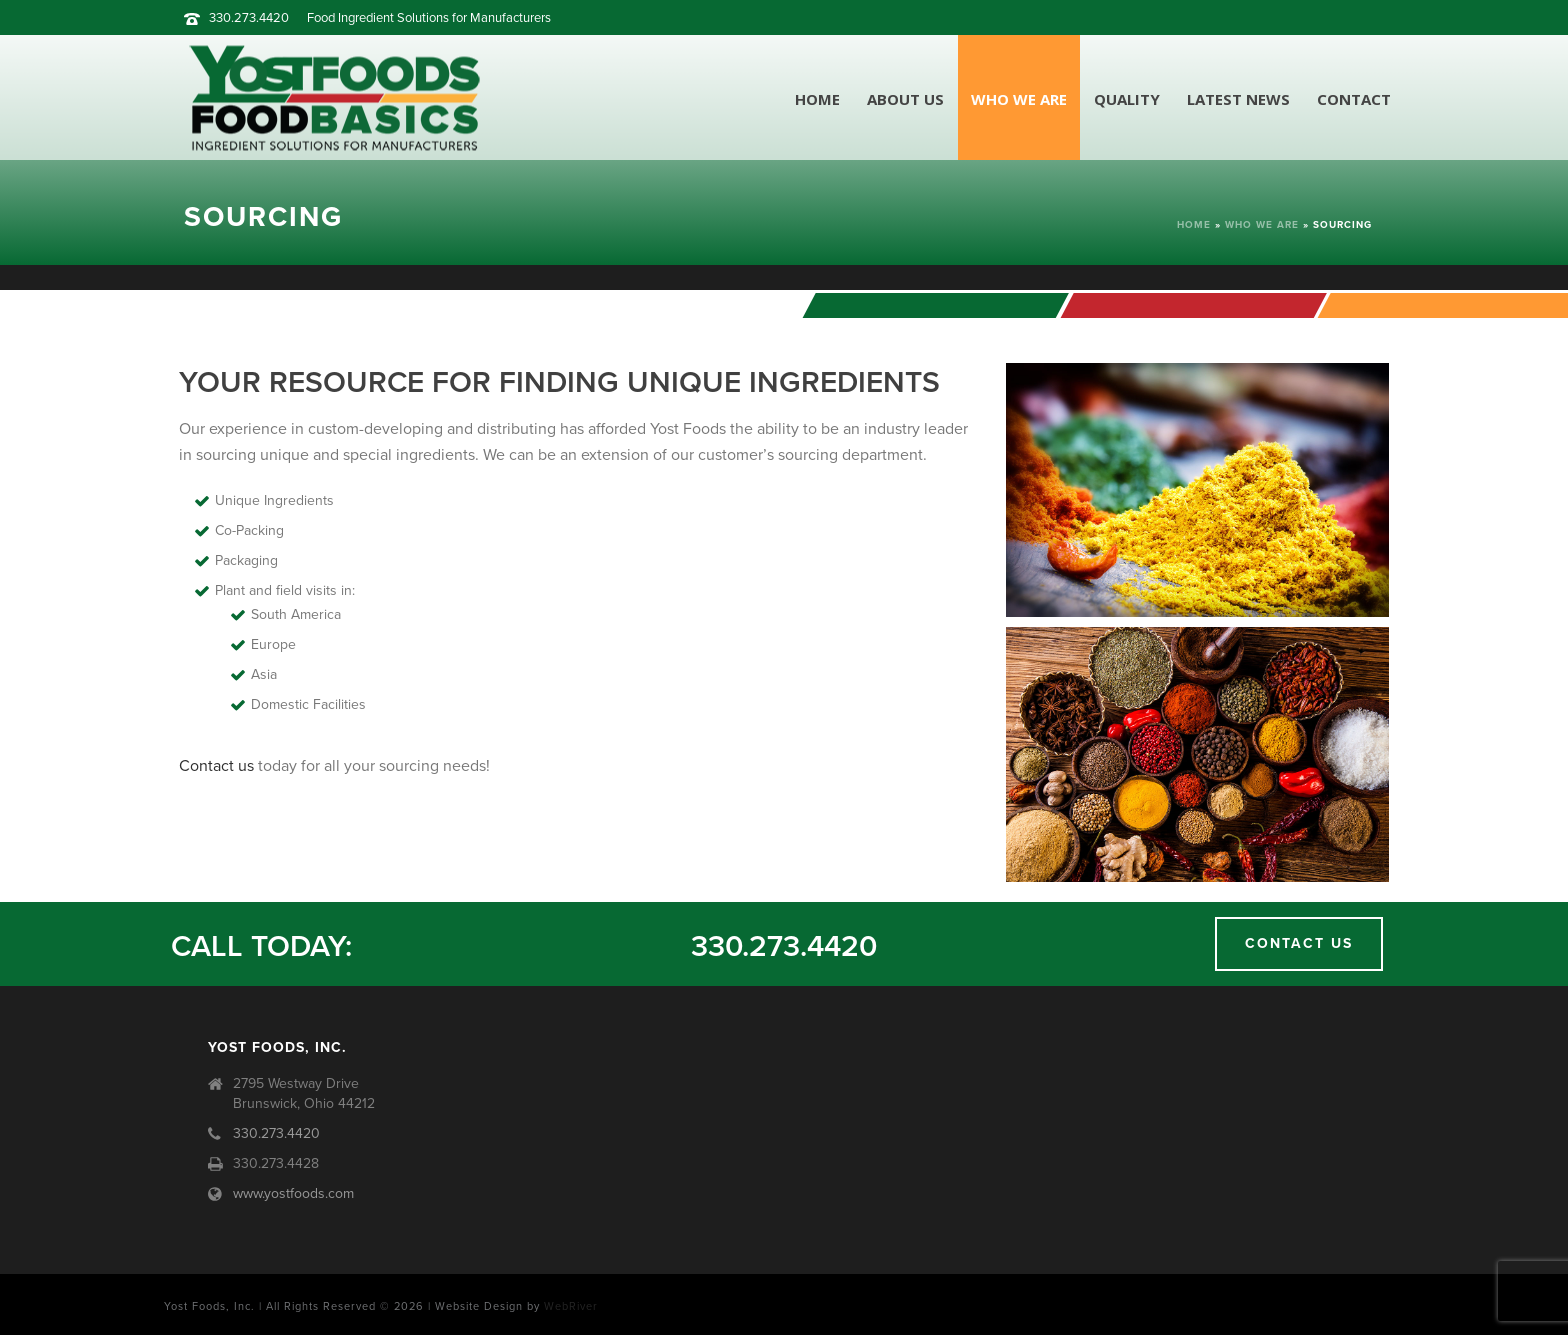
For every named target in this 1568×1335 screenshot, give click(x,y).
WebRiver (571, 1306)
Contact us (216, 766)
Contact (1354, 99)
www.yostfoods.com (293, 1193)
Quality (1127, 99)
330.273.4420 (249, 18)
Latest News (1238, 99)
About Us (905, 99)
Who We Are (1019, 99)
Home (817, 99)
